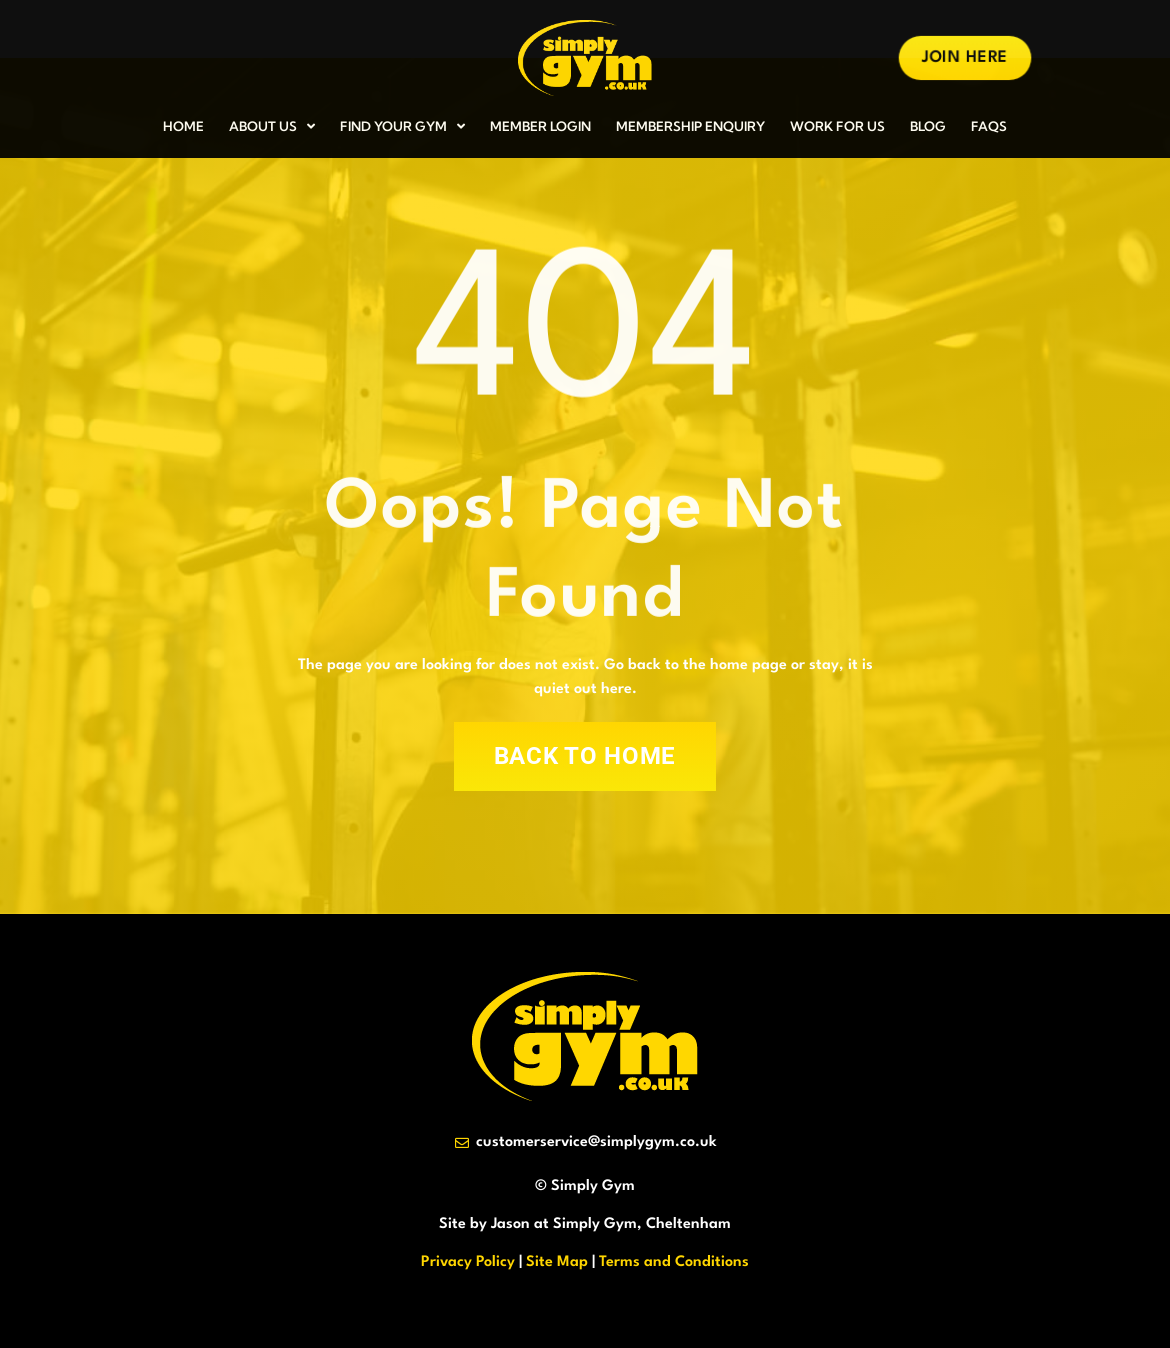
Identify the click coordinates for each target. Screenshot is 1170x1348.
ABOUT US (272, 126)
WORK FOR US (837, 126)
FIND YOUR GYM (402, 126)
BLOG (928, 126)
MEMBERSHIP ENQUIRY (690, 126)
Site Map (557, 1262)
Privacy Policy (468, 1262)
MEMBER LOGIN (540, 126)
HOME (183, 126)
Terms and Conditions (674, 1262)
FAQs (989, 126)
